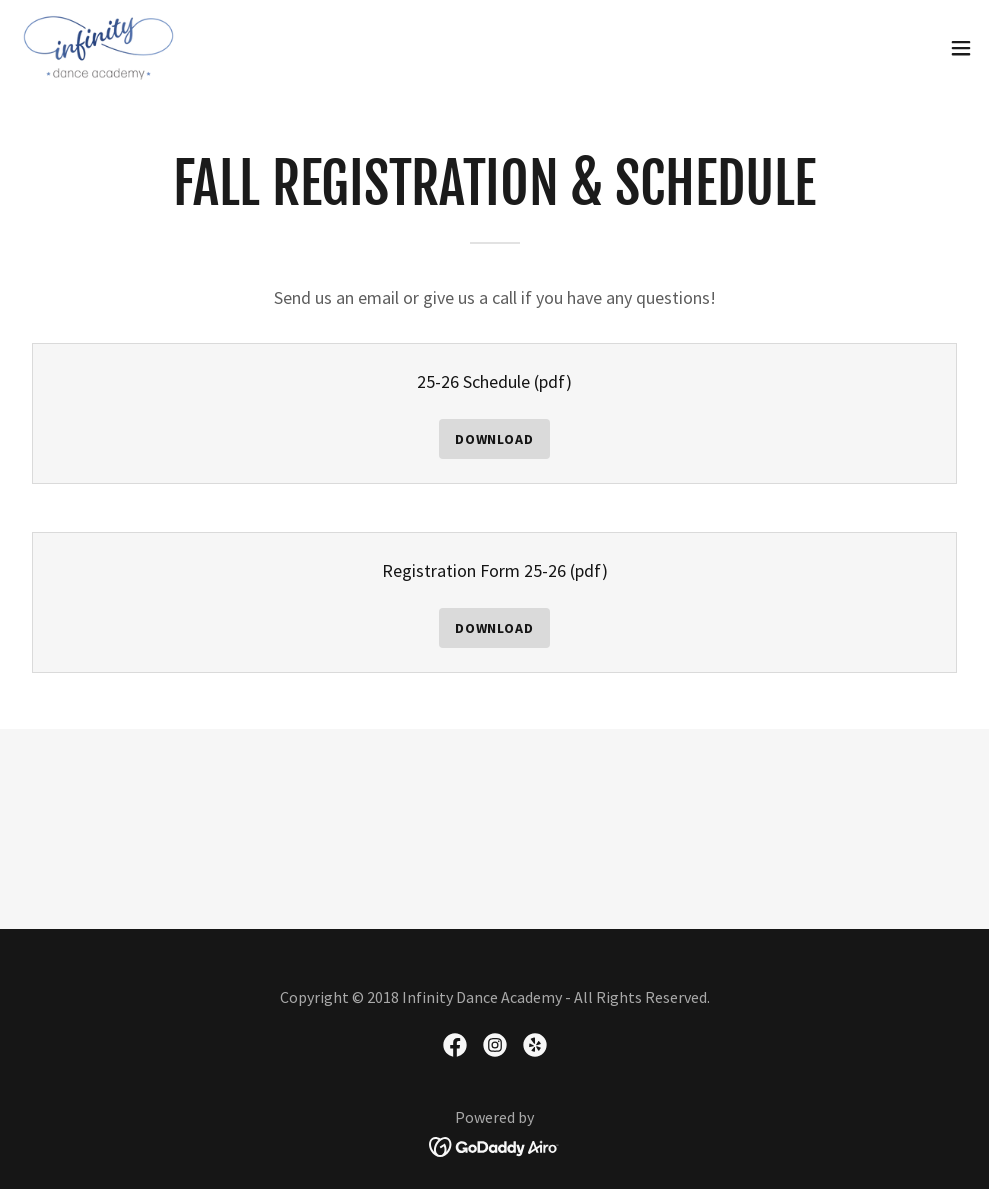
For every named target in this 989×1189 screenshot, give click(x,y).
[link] (98, 48)
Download (495, 439)
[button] (961, 48)
